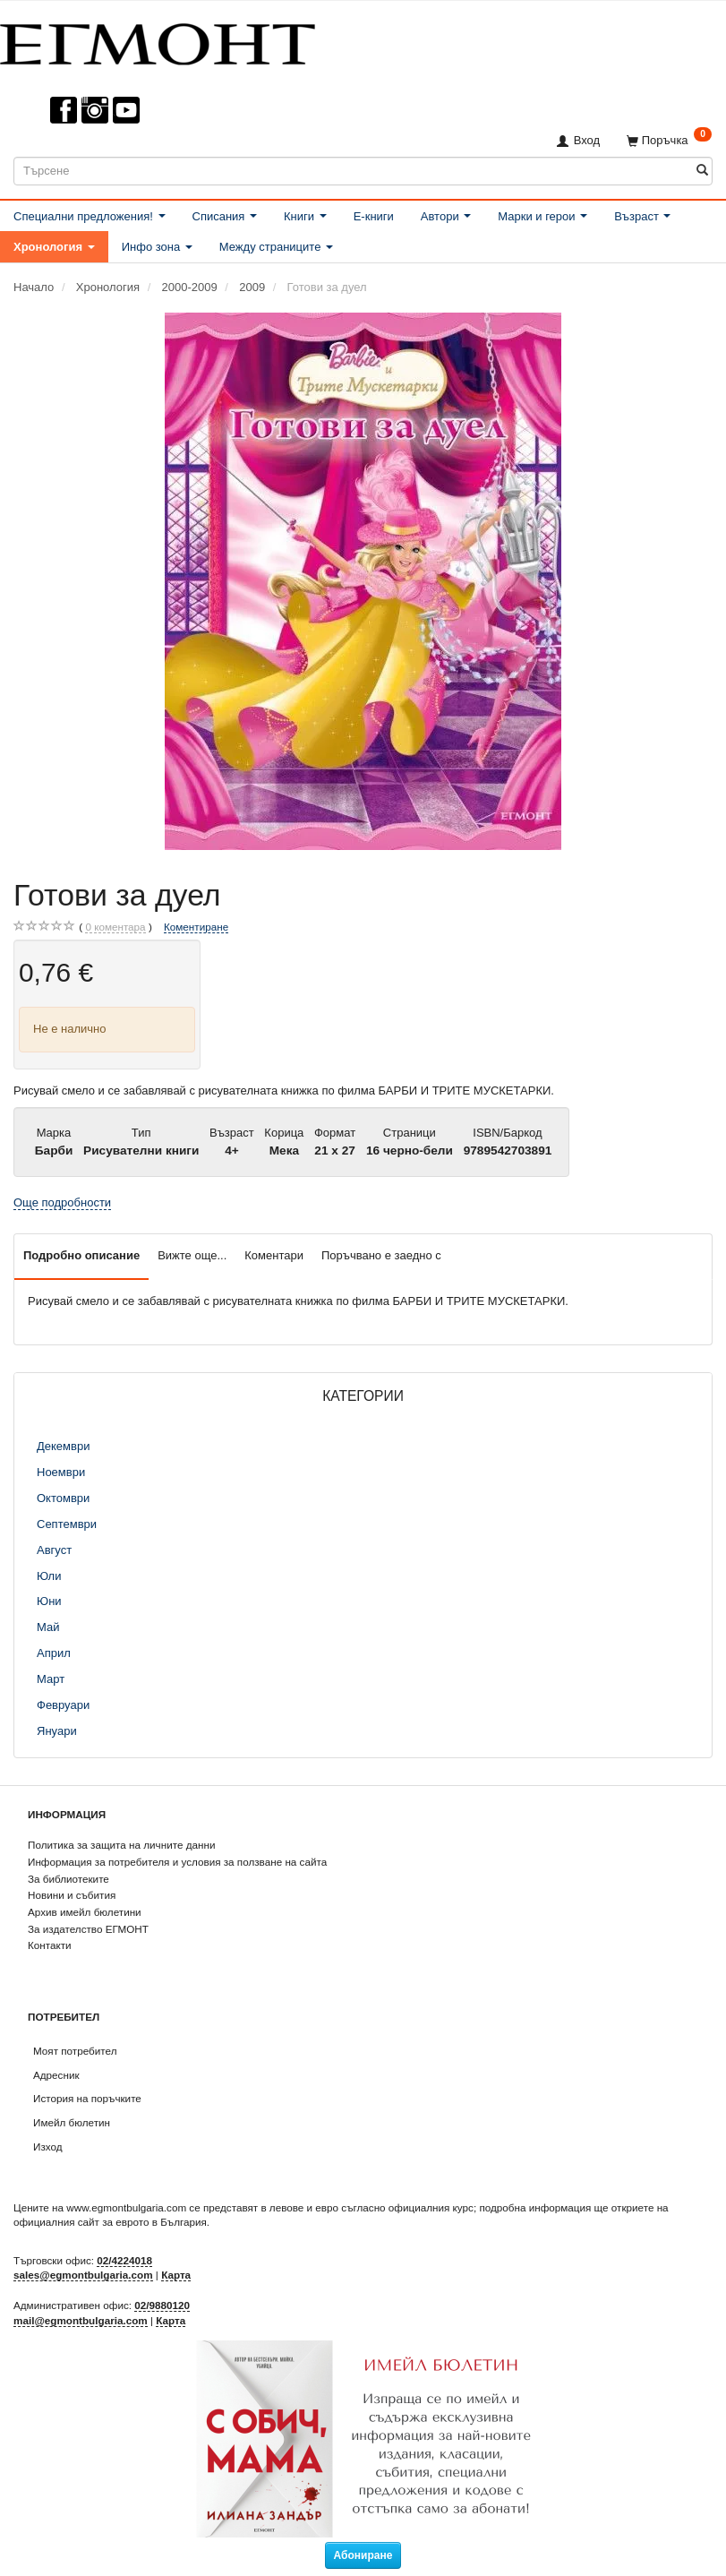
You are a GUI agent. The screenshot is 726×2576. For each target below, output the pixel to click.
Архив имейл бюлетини (84, 1912)
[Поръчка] (669, 140)
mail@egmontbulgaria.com (80, 2320)
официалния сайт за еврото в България (110, 2222)
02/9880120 (162, 2305)
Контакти (50, 1945)
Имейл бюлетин (71, 2122)
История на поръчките (87, 2098)
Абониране (363, 2555)
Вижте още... (192, 1255)
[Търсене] (702, 170)
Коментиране (196, 926)
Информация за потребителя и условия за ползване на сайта (177, 1862)
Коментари (273, 1255)
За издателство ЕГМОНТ (88, 1929)
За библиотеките (68, 1879)
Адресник (56, 2075)
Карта (176, 2274)
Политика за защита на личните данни (121, 1844)
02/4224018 (124, 2260)
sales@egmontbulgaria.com (83, 2274)
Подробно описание (81, 1255)
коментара (115, 927)
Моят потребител (74, 2051)
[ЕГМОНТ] (157, 41)
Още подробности (62, 1202)
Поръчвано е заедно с (381, 1255)
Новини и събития (71, 1895)
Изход (48, 2146)
